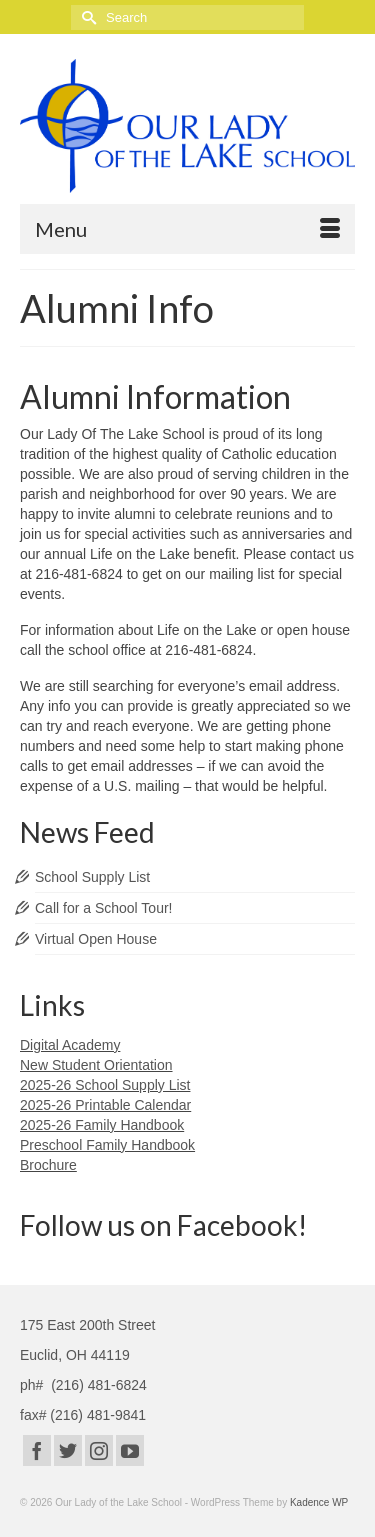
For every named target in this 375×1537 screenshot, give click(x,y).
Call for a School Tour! (103, 908)
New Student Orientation (96, 1065)
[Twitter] (68, 1450)
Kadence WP (319, 1502)
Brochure (48, 1165)
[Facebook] (37, 1450)
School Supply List (92, 877)
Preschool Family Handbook (107, 1145)
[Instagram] (99, 1450)
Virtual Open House (96, 939)
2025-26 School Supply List (105, 1085)
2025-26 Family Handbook (102, 1125)
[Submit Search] (86, 17)
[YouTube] (130, 1450)
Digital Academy (70, 1045)
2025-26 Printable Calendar (105, 1105)
